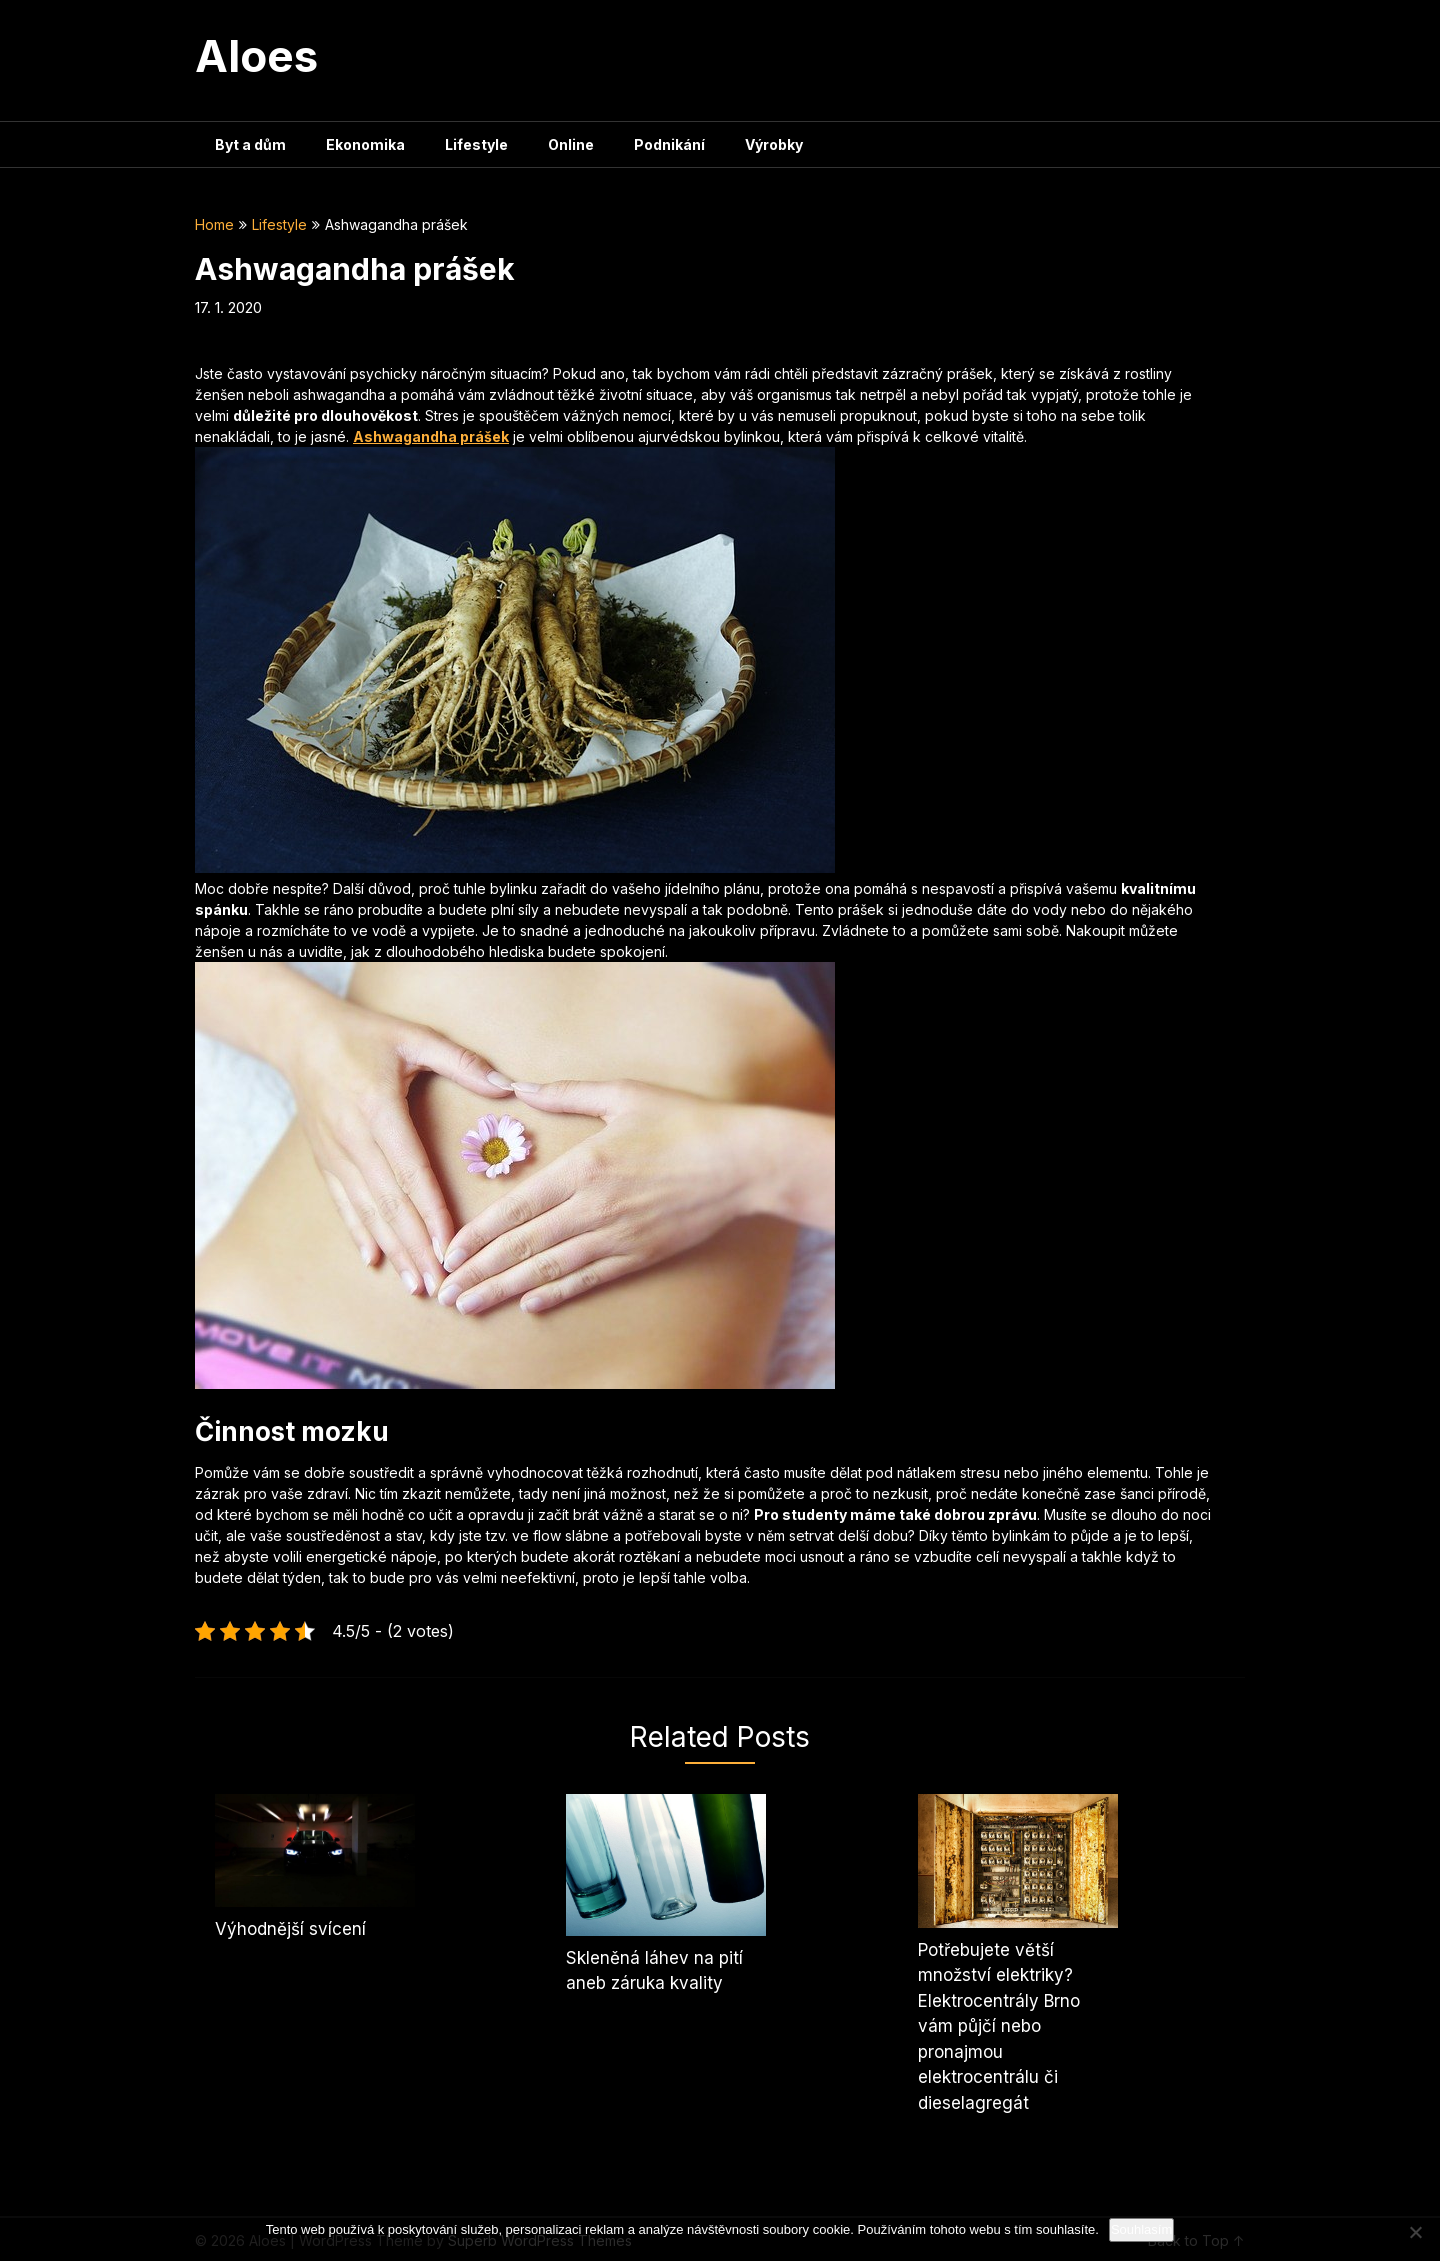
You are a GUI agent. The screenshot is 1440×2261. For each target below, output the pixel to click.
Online (571, 144)
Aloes (256, 56)
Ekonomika (365, 144)
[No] (1415, 2232)
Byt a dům (250, 144)
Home (214, 224)
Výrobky (774, 144)
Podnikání (669, 144)
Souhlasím (1141, 2229)
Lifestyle (476, 144)
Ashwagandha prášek (431, 436)
